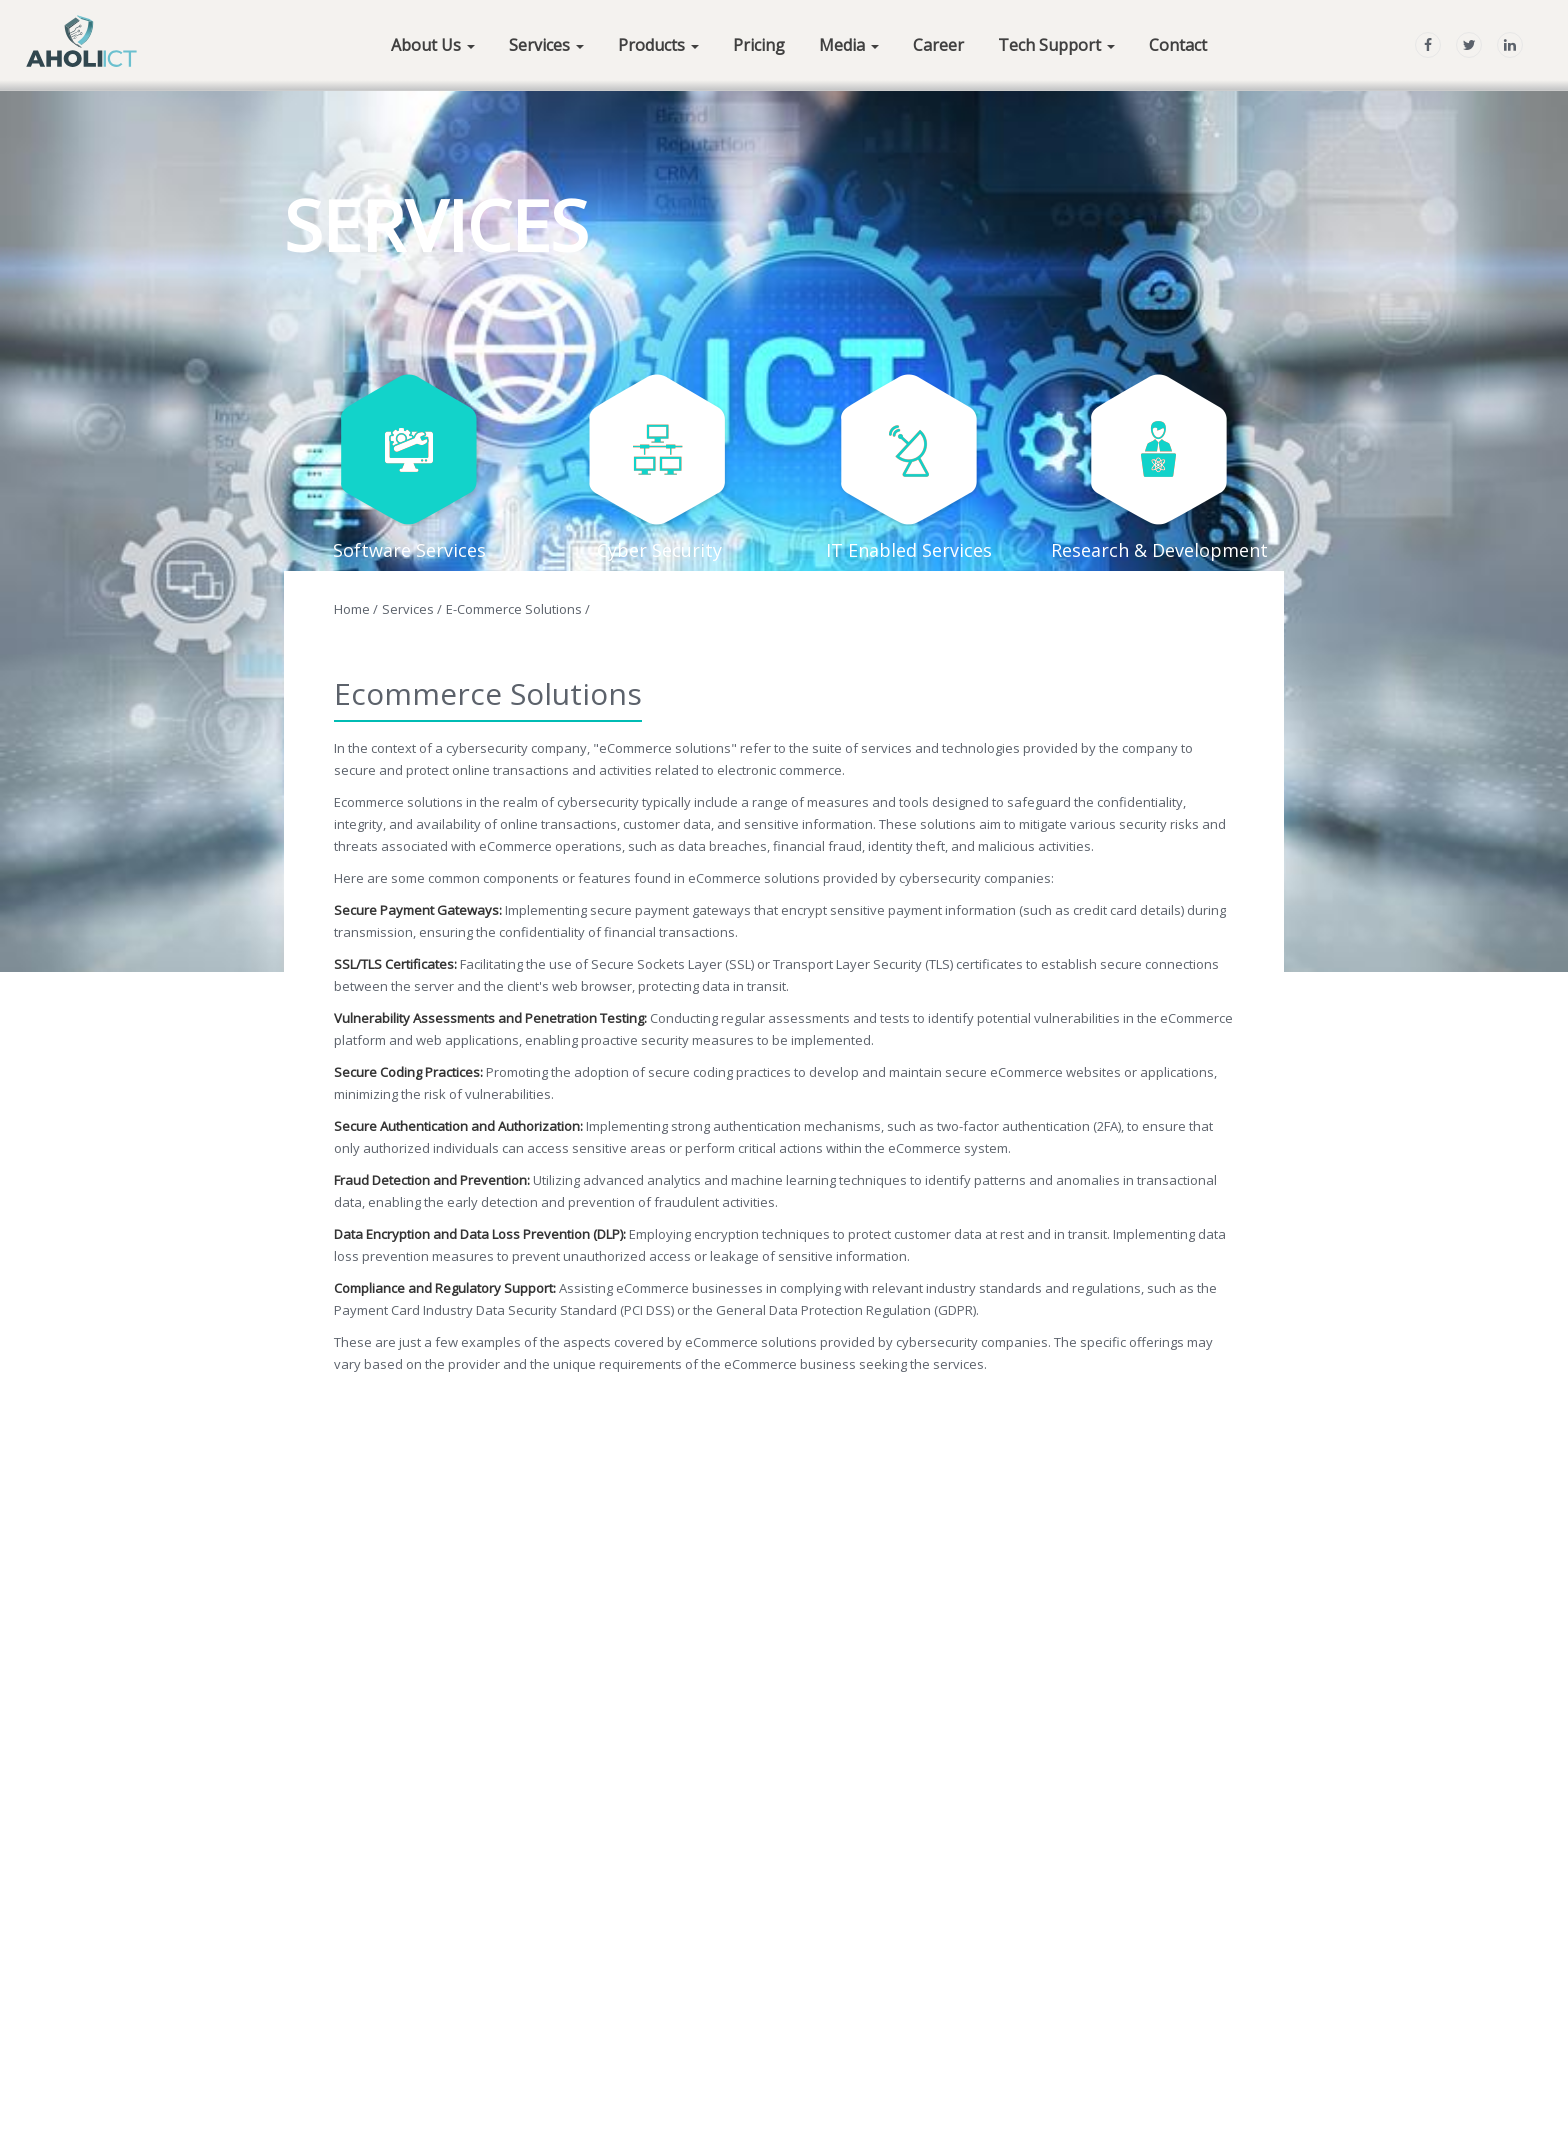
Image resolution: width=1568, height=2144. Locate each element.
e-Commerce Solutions (518, 609)
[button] (433, 42)
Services (412, 609)
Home (356, 609)
